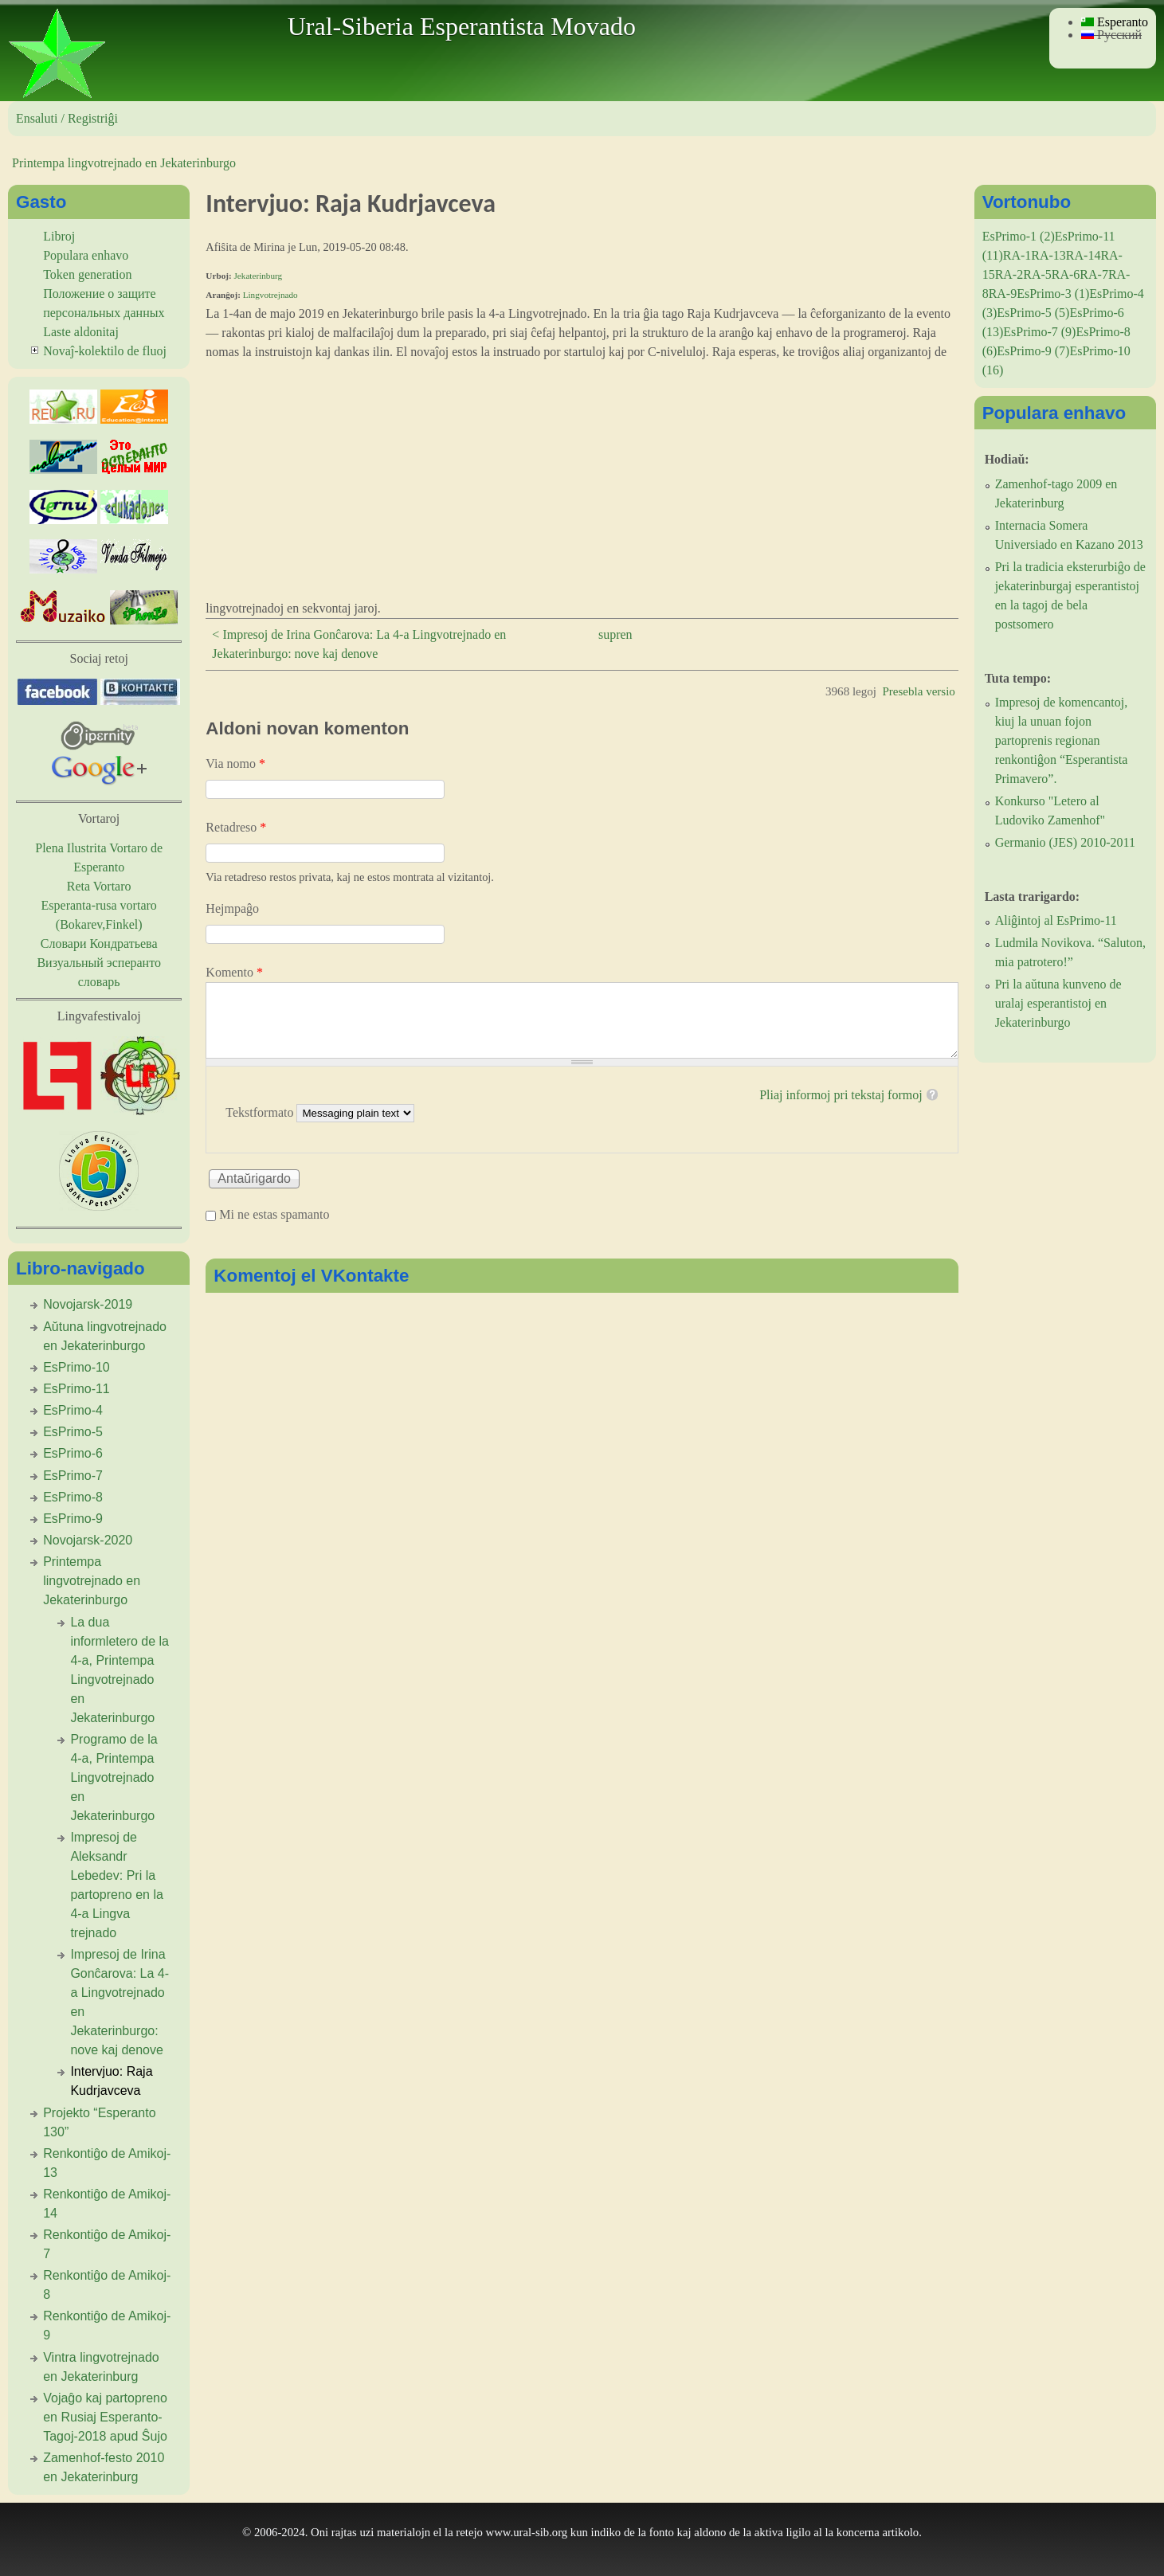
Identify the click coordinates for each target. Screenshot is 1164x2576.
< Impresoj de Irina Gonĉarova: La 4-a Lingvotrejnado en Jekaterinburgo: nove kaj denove (359, 644)
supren (615, 634)
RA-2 (1009, 274)
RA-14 (1083, 255)
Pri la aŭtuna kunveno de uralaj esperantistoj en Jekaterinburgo (1058, 1003)
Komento (234, 972)
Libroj (59, 236)
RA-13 (1048, 255)
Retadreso (236, 827)
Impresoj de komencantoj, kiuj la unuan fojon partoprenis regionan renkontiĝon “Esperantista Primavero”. (1061, 740)
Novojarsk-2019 (87, 1304)
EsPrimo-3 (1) (1053, 293)
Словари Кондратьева (99, 943)
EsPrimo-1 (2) (1018, 236)
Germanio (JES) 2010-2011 (1065, 842)
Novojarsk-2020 (87, 1540)
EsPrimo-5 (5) (1033, 312)
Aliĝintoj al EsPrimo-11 (1056, 920)
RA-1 (1017, 255)
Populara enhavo (85, 255)
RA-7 (1094, 274)
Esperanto (1114, 22)
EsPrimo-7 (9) (1039, 332)
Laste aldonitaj (81, 332)
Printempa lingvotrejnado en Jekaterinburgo (124, 163)
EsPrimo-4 (73, 1410)
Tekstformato (260, 1112)
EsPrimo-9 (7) (1033, 351)
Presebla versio (918, 691)
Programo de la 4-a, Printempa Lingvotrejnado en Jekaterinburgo (113, 1777)
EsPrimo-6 (73, 1453)
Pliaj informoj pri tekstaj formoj (840, 1095)
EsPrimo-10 (76, 1367)
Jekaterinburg (257, 275)
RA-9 (1003, 293)
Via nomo (235, 763)
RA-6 (1066, 274)
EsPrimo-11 (76, 1389)
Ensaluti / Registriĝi (67, 118)
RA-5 (1037, 274)
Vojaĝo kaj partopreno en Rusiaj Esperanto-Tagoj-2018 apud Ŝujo (105, 2417)
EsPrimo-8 (73, 1497)
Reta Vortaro (99, 886)
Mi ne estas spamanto (274, 1214)
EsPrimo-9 (73, 1518)
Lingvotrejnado (270, 294)
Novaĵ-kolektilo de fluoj (105, 351)
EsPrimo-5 (73, 1432)
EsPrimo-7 (73, 1475)
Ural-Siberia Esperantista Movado (462, 26)
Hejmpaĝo (232, 908)
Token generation (87, 274)
